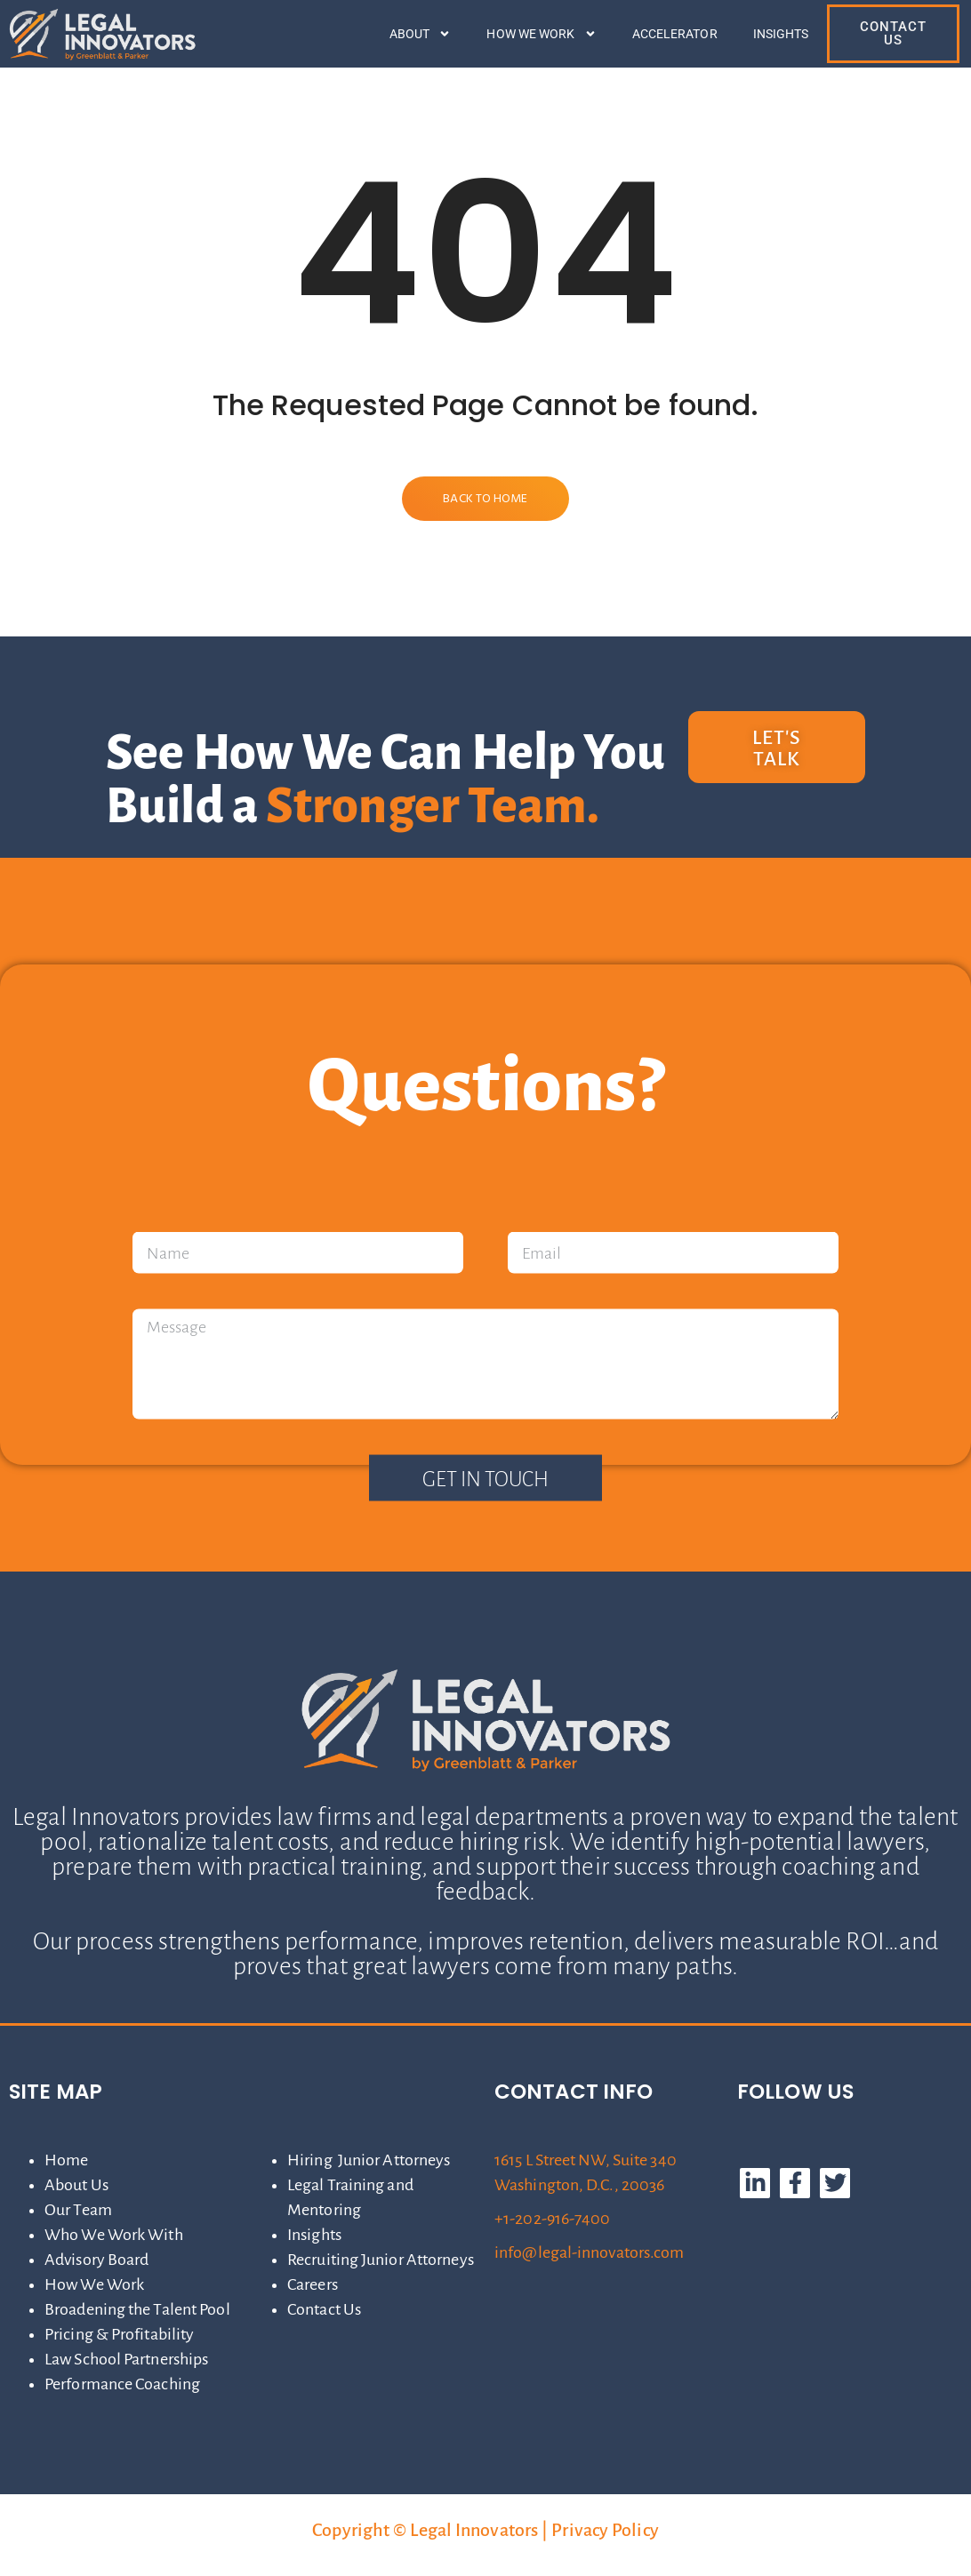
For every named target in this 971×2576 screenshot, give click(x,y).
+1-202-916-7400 (552, 2219)
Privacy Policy (604, 2530)
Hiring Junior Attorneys (368, 2160)
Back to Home (485, 499)
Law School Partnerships (126, 2359)
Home (66, 2160)
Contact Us (324, 2309)
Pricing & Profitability (119, 2334)
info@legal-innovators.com (589, 2252)
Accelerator (675, 34)
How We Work (541, 34)
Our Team (78, 2210)
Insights (781, 34)
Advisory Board (96, 2259)
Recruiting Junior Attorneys (380, 2259)
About (420, 34)
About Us (76, 2185)
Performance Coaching (122, 2384)
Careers (312, 2284)
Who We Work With (113, 2235)
